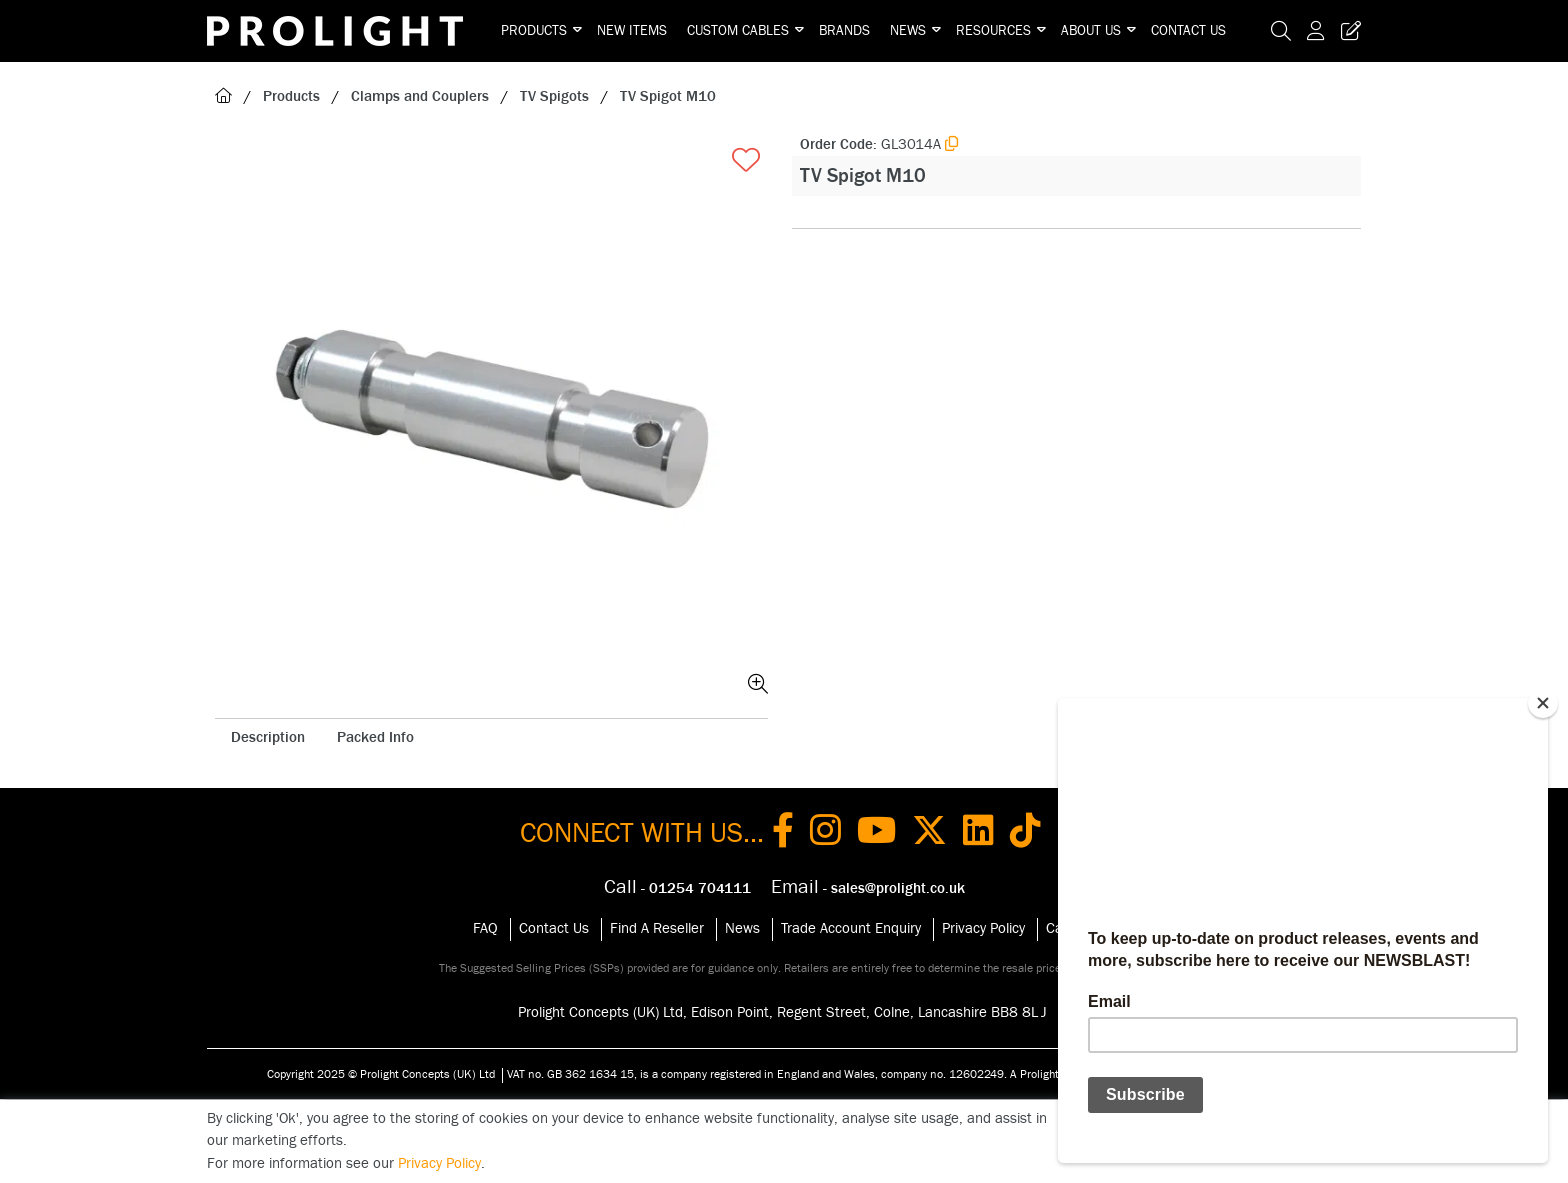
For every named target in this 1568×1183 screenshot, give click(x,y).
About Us (1091, 31)
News (908, 31)
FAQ (485, 928)
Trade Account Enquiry (851, 928)
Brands (844, 31)
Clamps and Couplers (420, 96)
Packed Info (375, 737)
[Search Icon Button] (1281, 31)
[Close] (1543, 703)
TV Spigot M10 (668, 96)
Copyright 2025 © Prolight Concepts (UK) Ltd (381, 1074)
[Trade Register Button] (1347, 31)
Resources (993, 31)
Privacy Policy (983, 928)
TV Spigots (554, 96)
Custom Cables (738, 31)
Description (268, 737)
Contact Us (1188, 31)
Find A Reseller (657, 928)
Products (534, 31)
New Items (632, 31)
